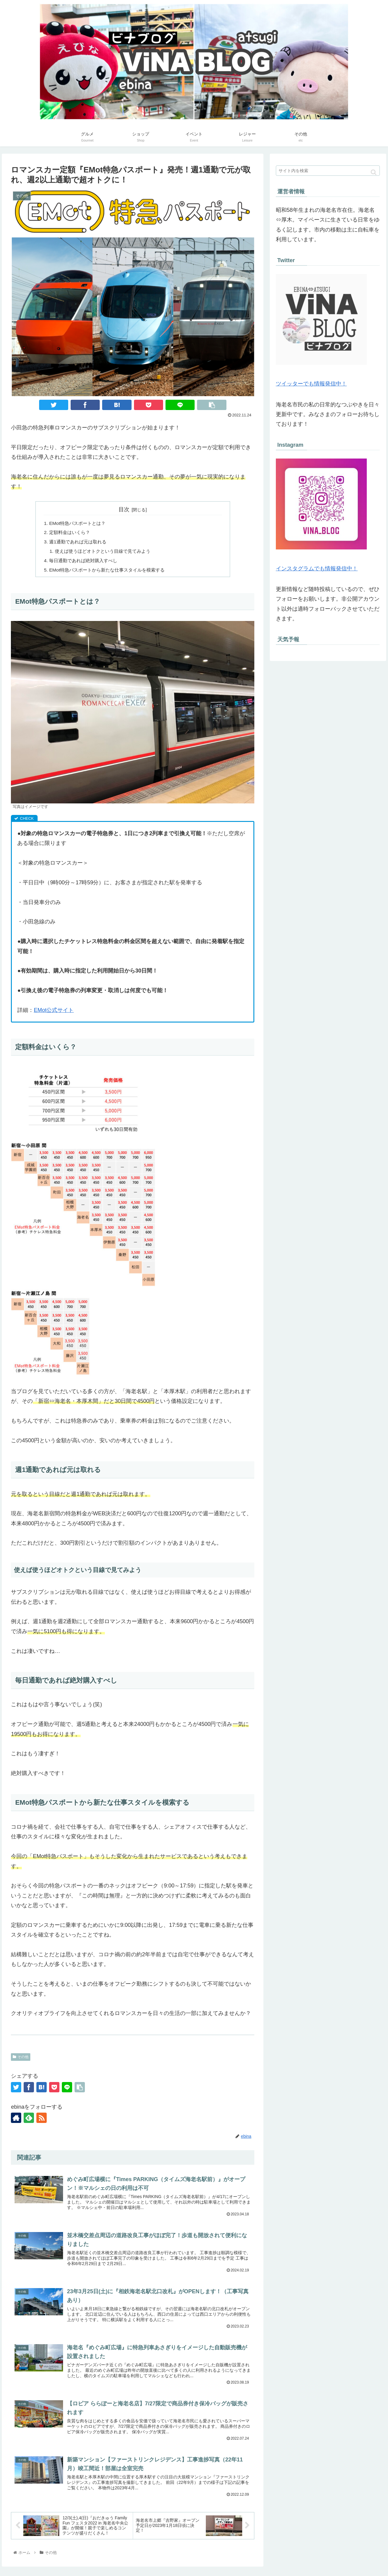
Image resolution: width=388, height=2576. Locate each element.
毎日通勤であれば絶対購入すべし (85, 563)
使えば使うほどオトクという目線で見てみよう (106, 553)
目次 (124, 509)
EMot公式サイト (54, 1013)
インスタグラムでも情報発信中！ (317, 569)
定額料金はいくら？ (71, 533)
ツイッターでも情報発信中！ (311, 384)
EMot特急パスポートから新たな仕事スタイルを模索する (110, 572)
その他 (20, 2059)
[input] (328, 170)
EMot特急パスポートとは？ (79, 523)
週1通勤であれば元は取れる (79, 543)
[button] (373, 172)
